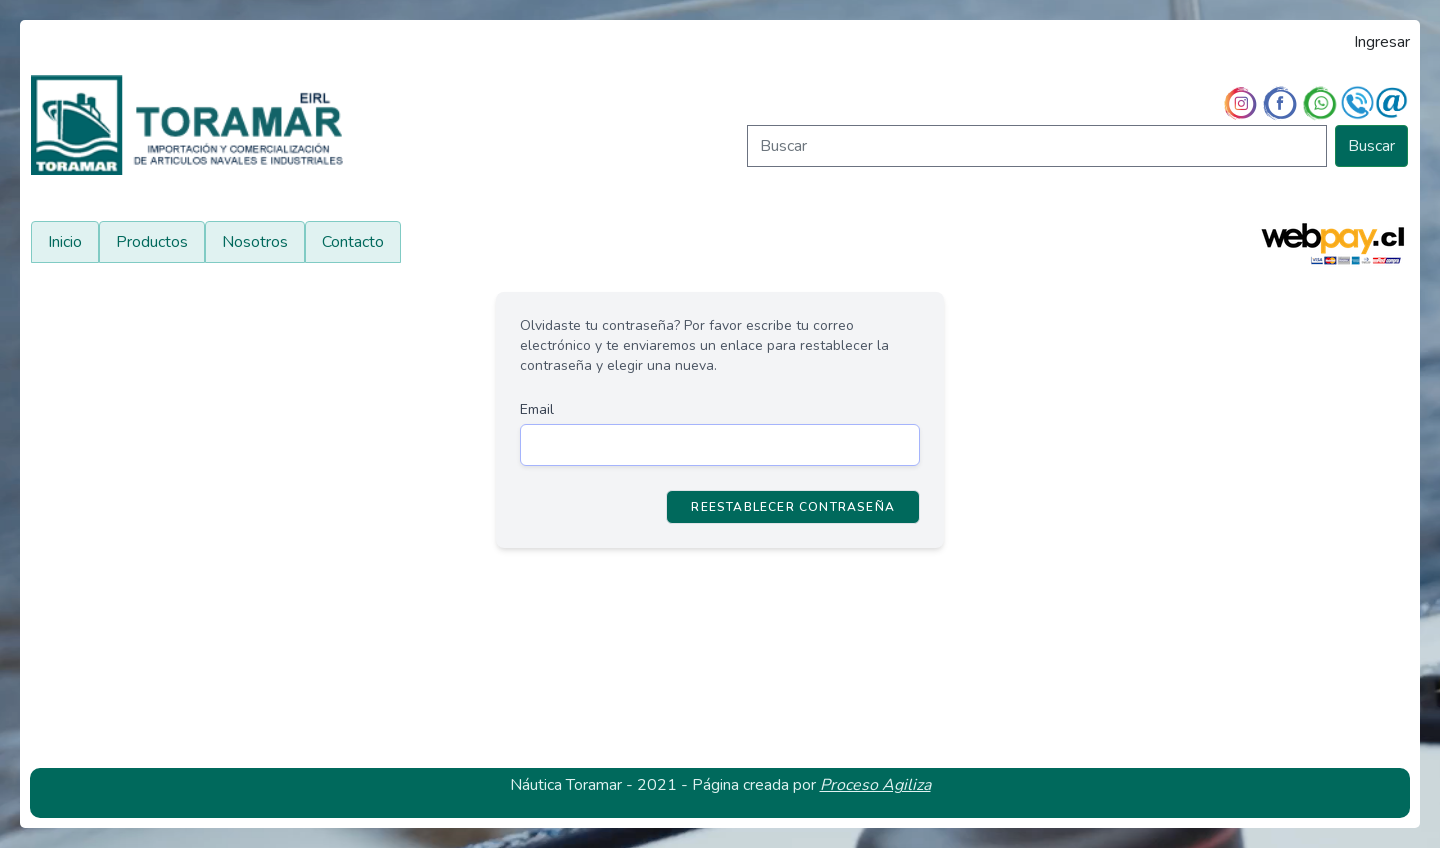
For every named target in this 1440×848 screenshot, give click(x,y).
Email (537, 409)
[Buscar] (1037, 146)
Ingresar (1382, 42)
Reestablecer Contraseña (793, 507)
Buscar (1371, 146)
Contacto (353, 242)
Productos (152, 242)
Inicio (65, 242)
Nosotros (255, 242)
